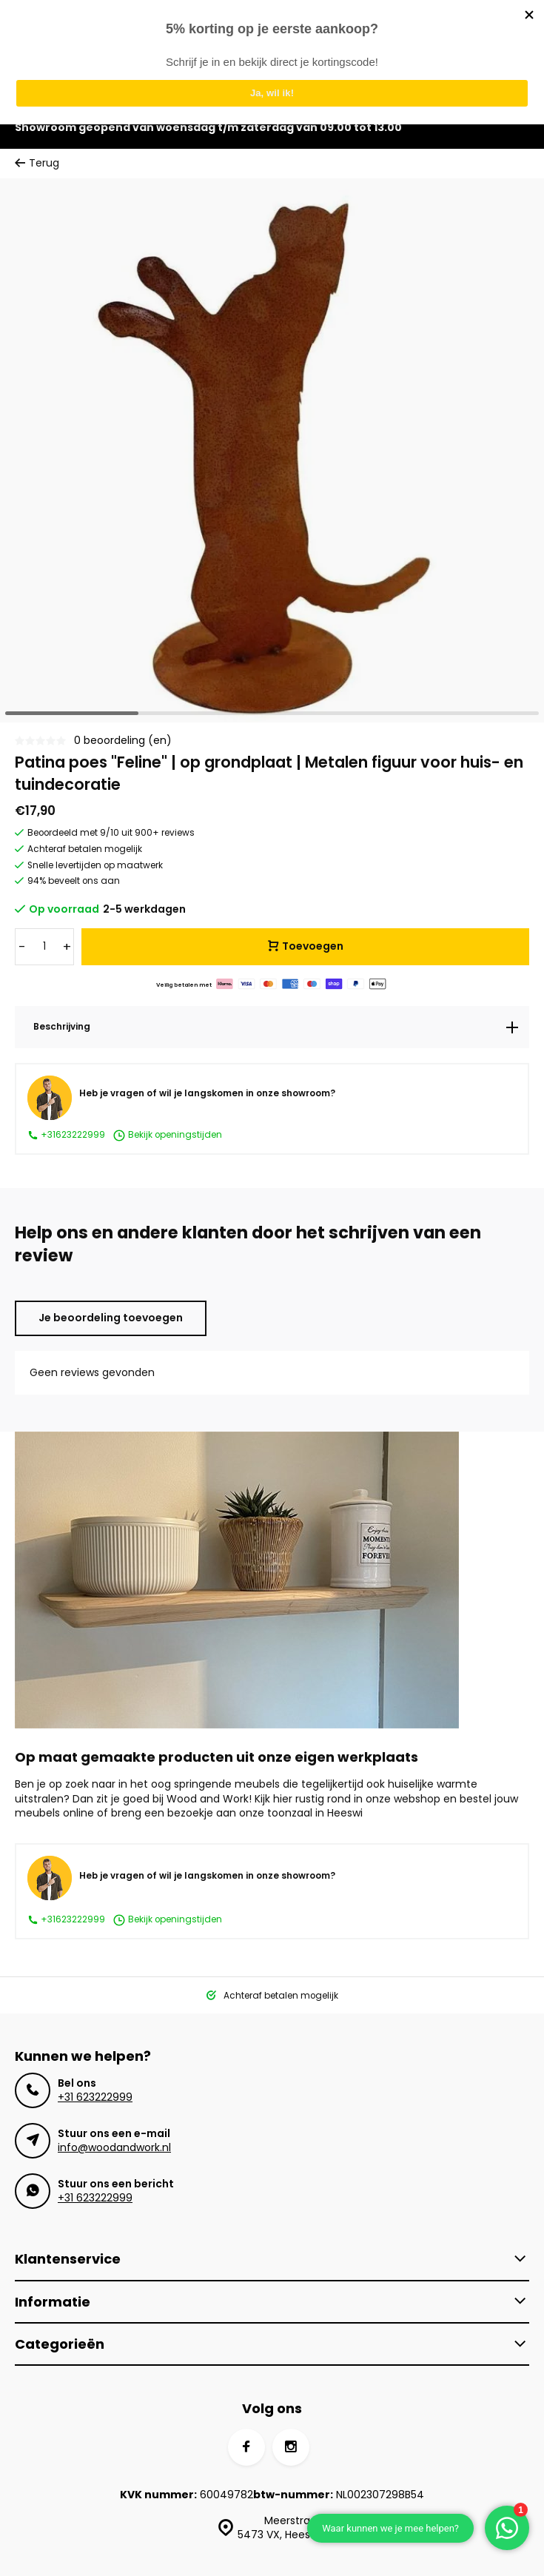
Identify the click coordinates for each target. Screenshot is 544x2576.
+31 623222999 (95, 2097)
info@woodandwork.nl (114, 2147)
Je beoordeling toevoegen (110, 1317)
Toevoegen (305, 946)
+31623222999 (66, 1135)
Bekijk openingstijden (167, 1135)
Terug (37, 163)
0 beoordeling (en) (123, 741)
